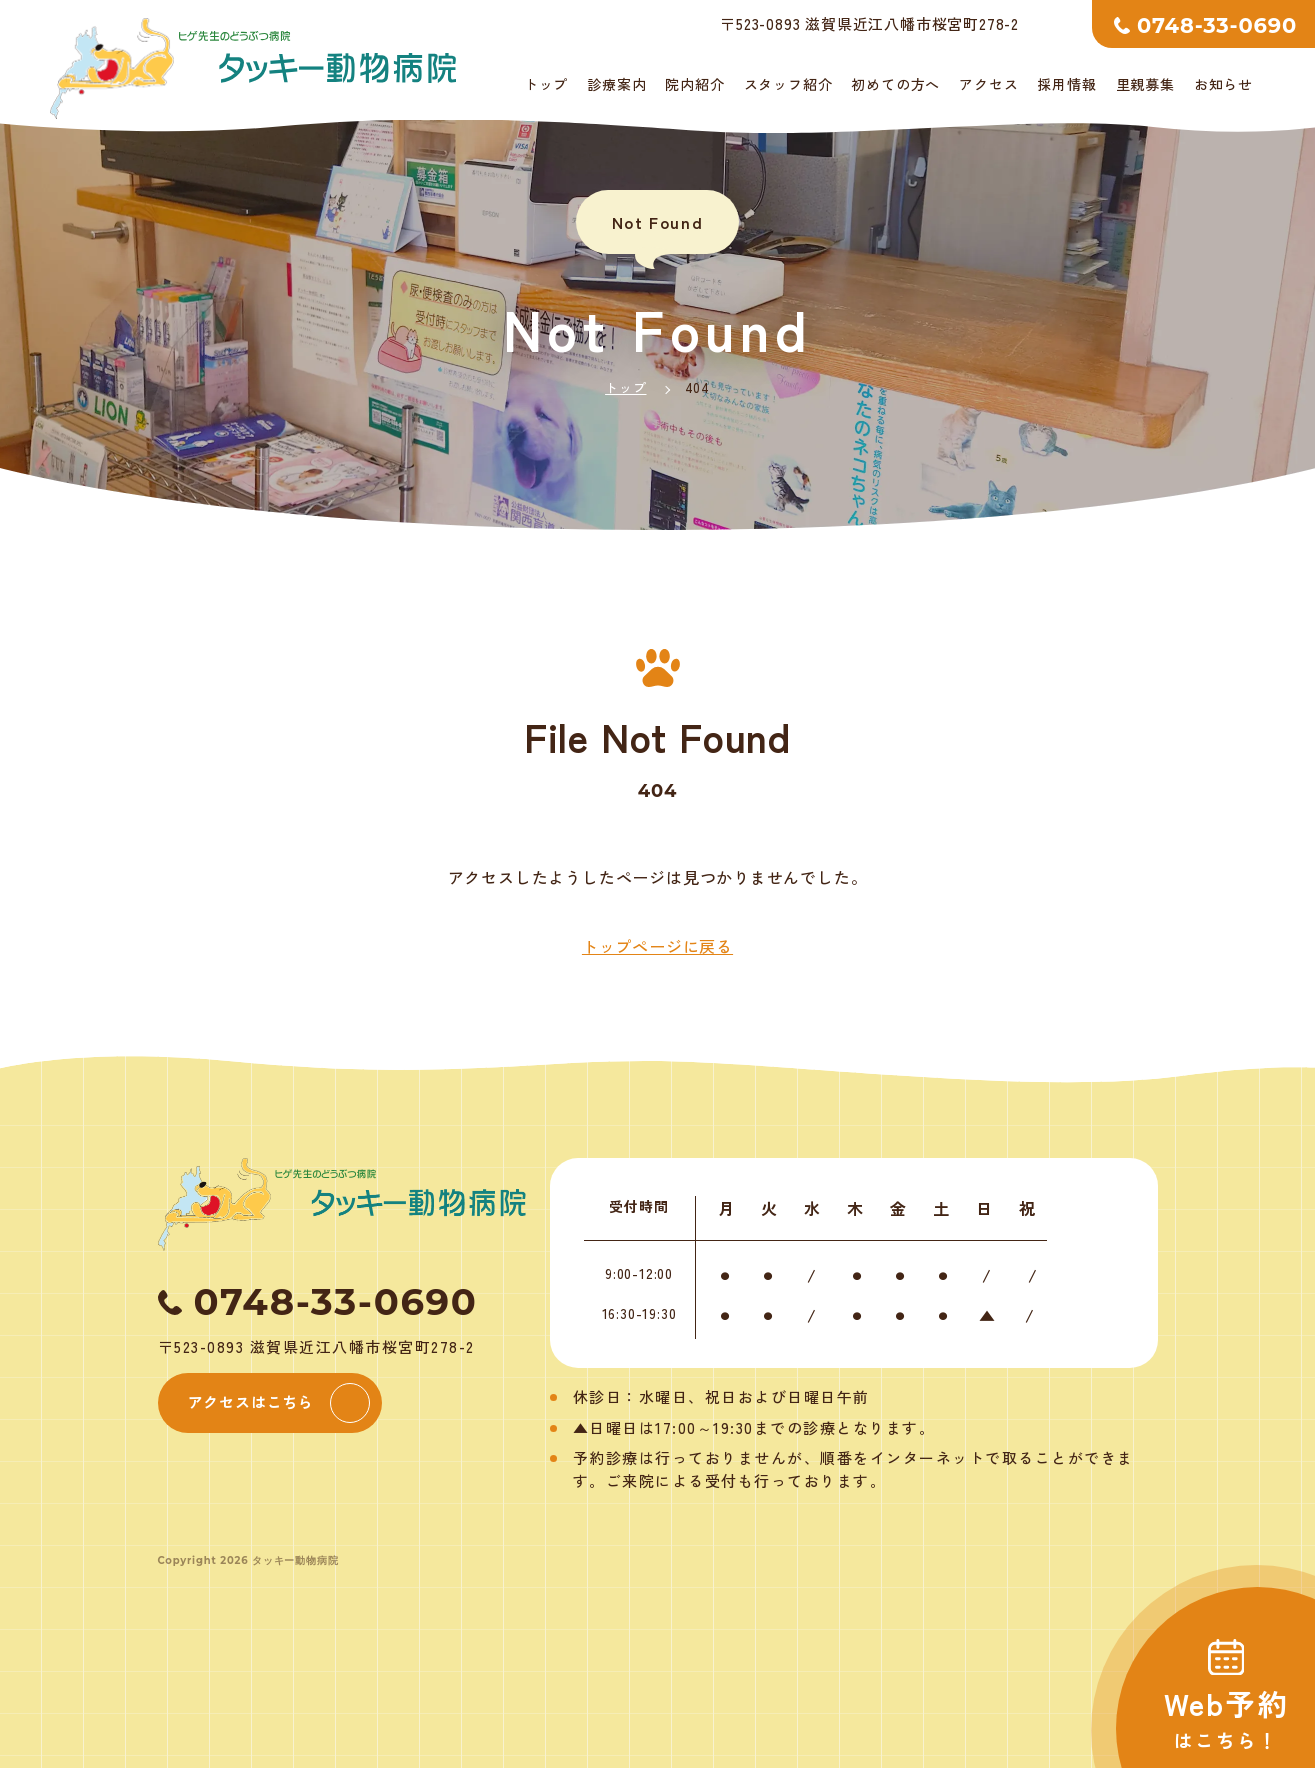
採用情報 (1066, 84)
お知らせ (1223, 84)
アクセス (988, 84)
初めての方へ (895, 84)
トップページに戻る (657, 946)
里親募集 (1145, 84)
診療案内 (616, 84)
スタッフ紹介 (788, 84)
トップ (546, 84)
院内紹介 (694, 84)
